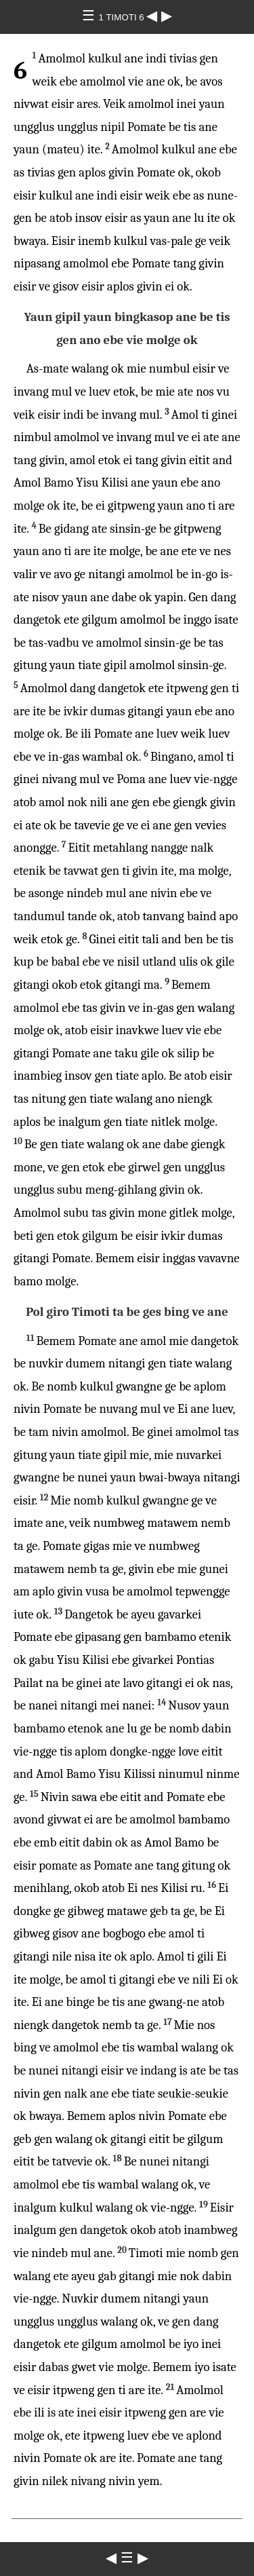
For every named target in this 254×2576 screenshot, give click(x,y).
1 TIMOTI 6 (123, 17)
